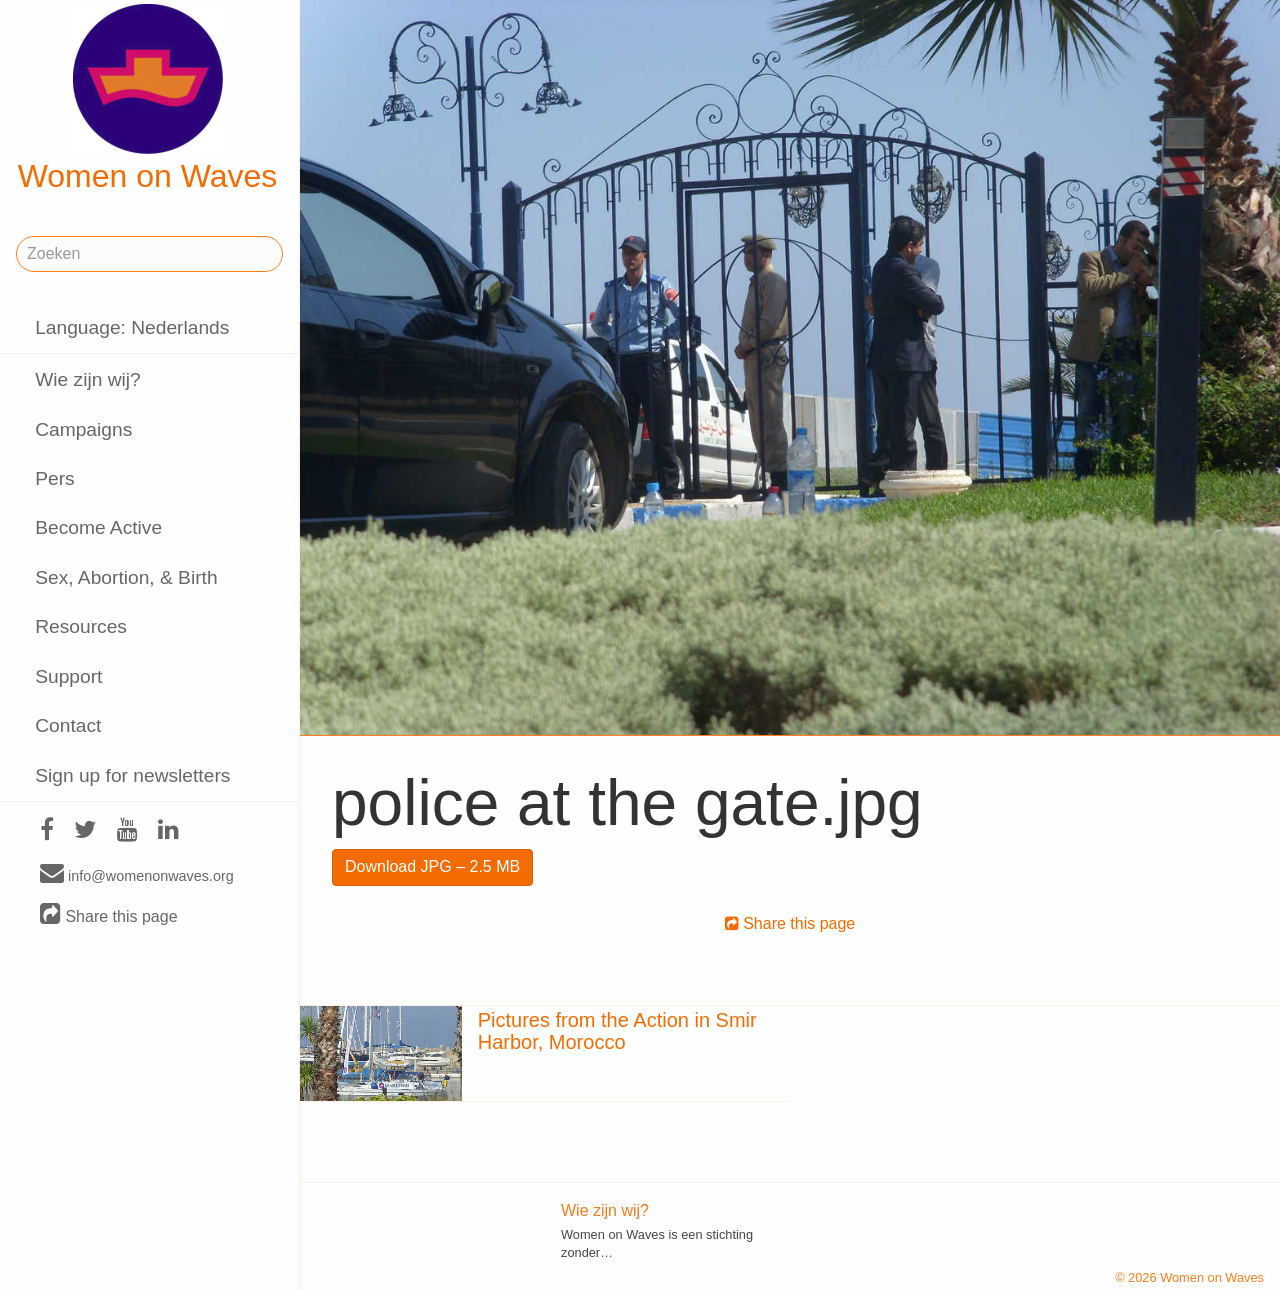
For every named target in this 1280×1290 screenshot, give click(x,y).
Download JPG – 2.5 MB (432, 866)
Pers (54, 478)
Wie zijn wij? (88, 379)
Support (68, 676)
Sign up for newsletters (132, 775)
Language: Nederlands (132, 327)
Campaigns (83, 429)
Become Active (98, 527)
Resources (81, 626)
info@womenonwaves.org (137, 875)
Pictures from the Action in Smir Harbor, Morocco (617, 1031)
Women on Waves (148, 99)
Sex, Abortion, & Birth (126, 577)
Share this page (109, 915)
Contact (68, 725)
